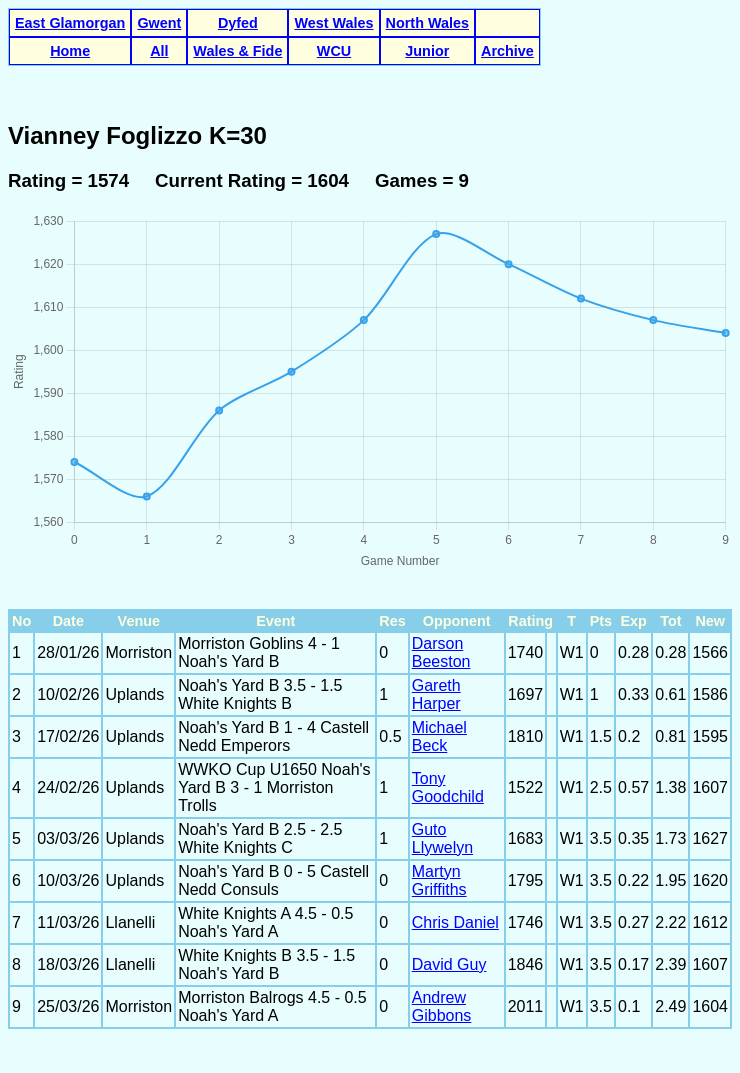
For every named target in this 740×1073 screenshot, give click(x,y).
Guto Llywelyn (442, 838)
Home (70, 51)
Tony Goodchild (448, 787)
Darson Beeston (441, 652)
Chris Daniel (455, 922)
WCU (334, 51)
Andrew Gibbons (442, 1006)
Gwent (159, 23)
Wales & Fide (237, 51)
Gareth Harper (436, 694)
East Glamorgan (70, 23)
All (159, 51)
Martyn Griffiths (439, 880)
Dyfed (238, 23)
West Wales (333, 23)
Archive (507, 51)
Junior (427, 51)
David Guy (449, 964)
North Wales (427, 23)
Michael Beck (439, 736)
